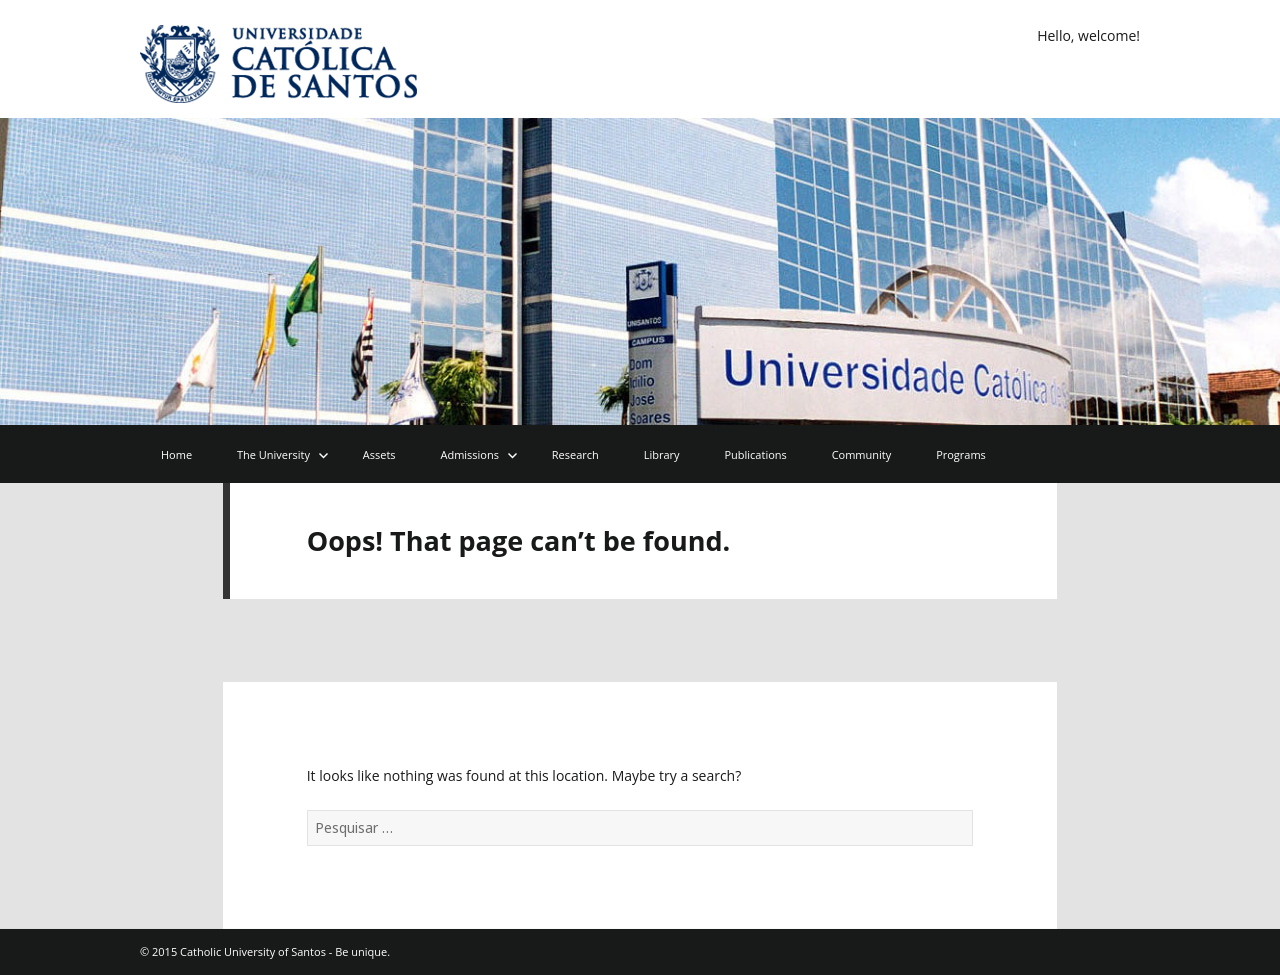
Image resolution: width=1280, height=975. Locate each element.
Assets (379, 454)
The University (273, 454)
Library (662, 454)
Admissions (469, 454)
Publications (755, 454)
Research (575, 454)
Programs (961, 454)
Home (176, 454)
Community (862, 454)
